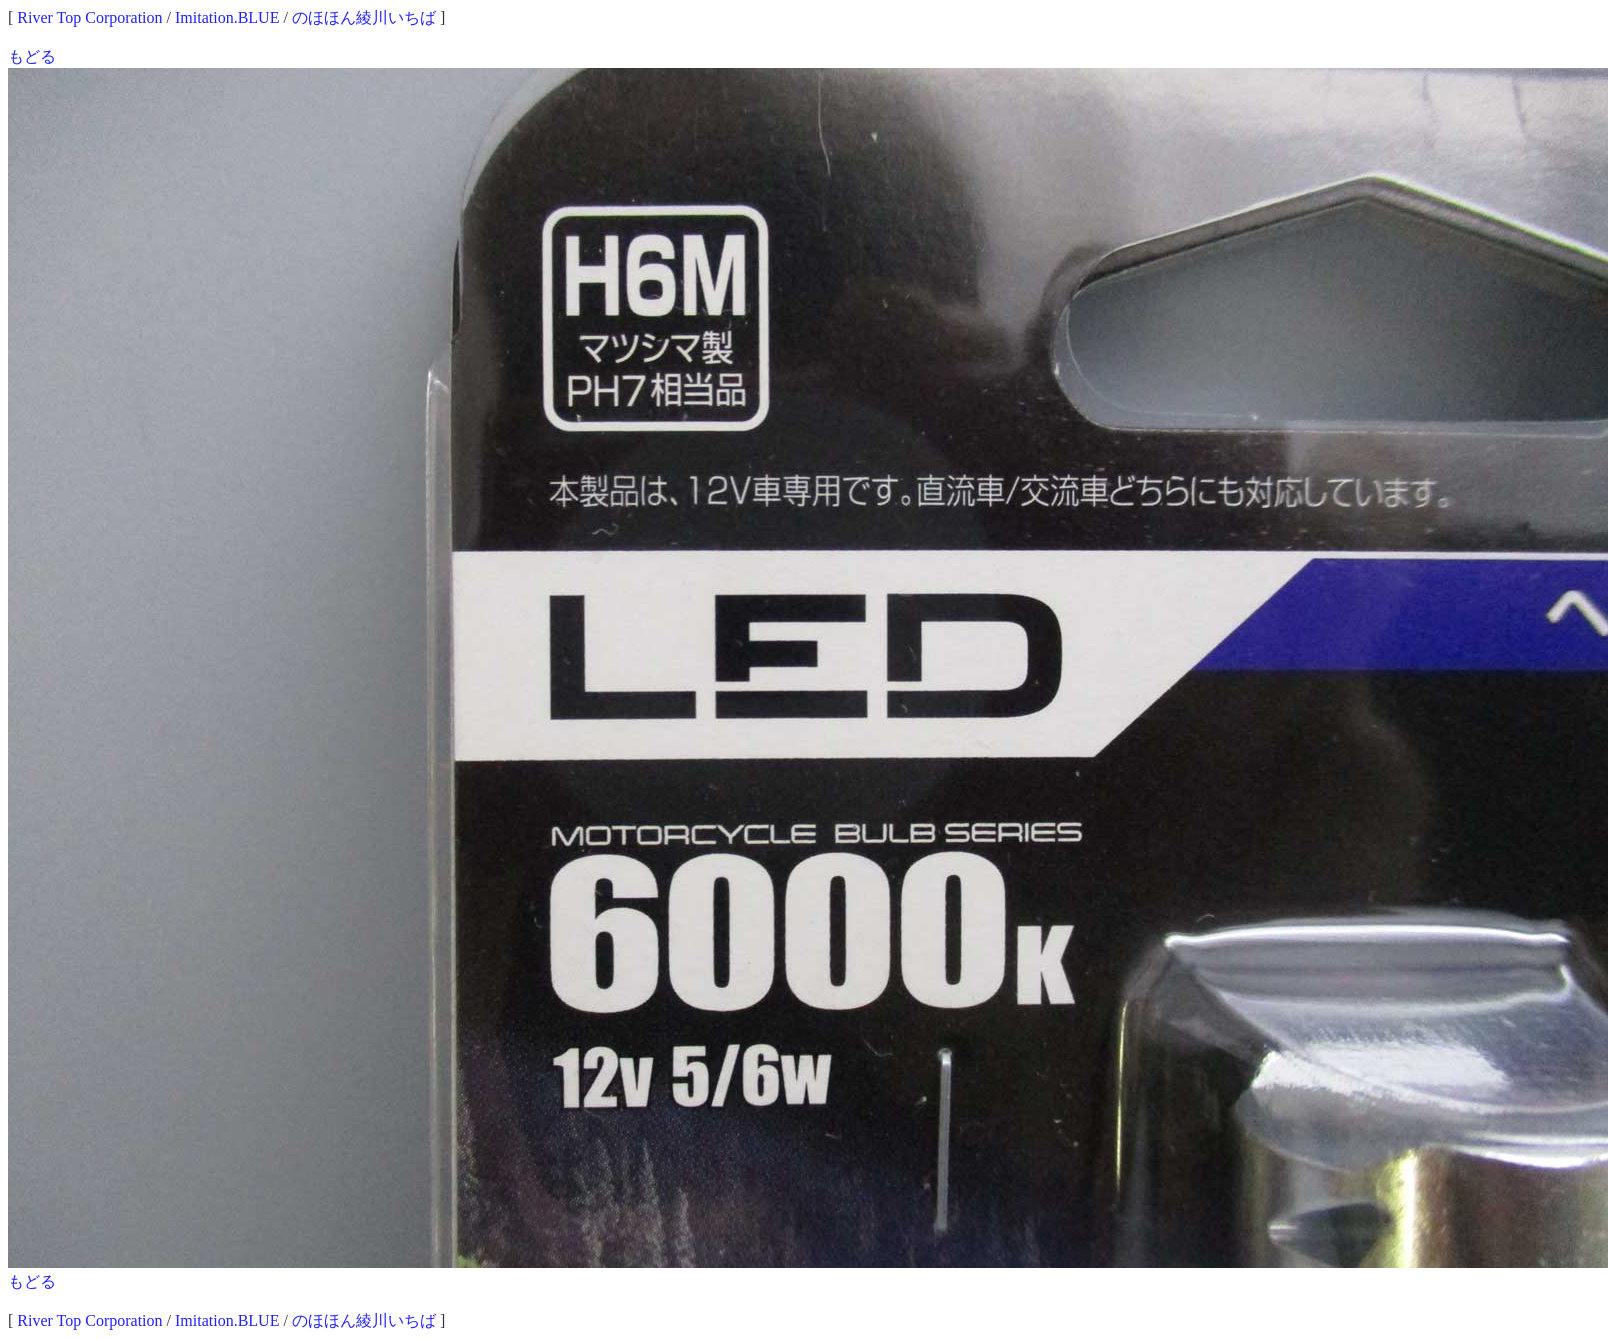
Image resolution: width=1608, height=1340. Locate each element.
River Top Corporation (89, 17)
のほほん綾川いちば (364, 17)
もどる (32, 56)
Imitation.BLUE (227, 17)
